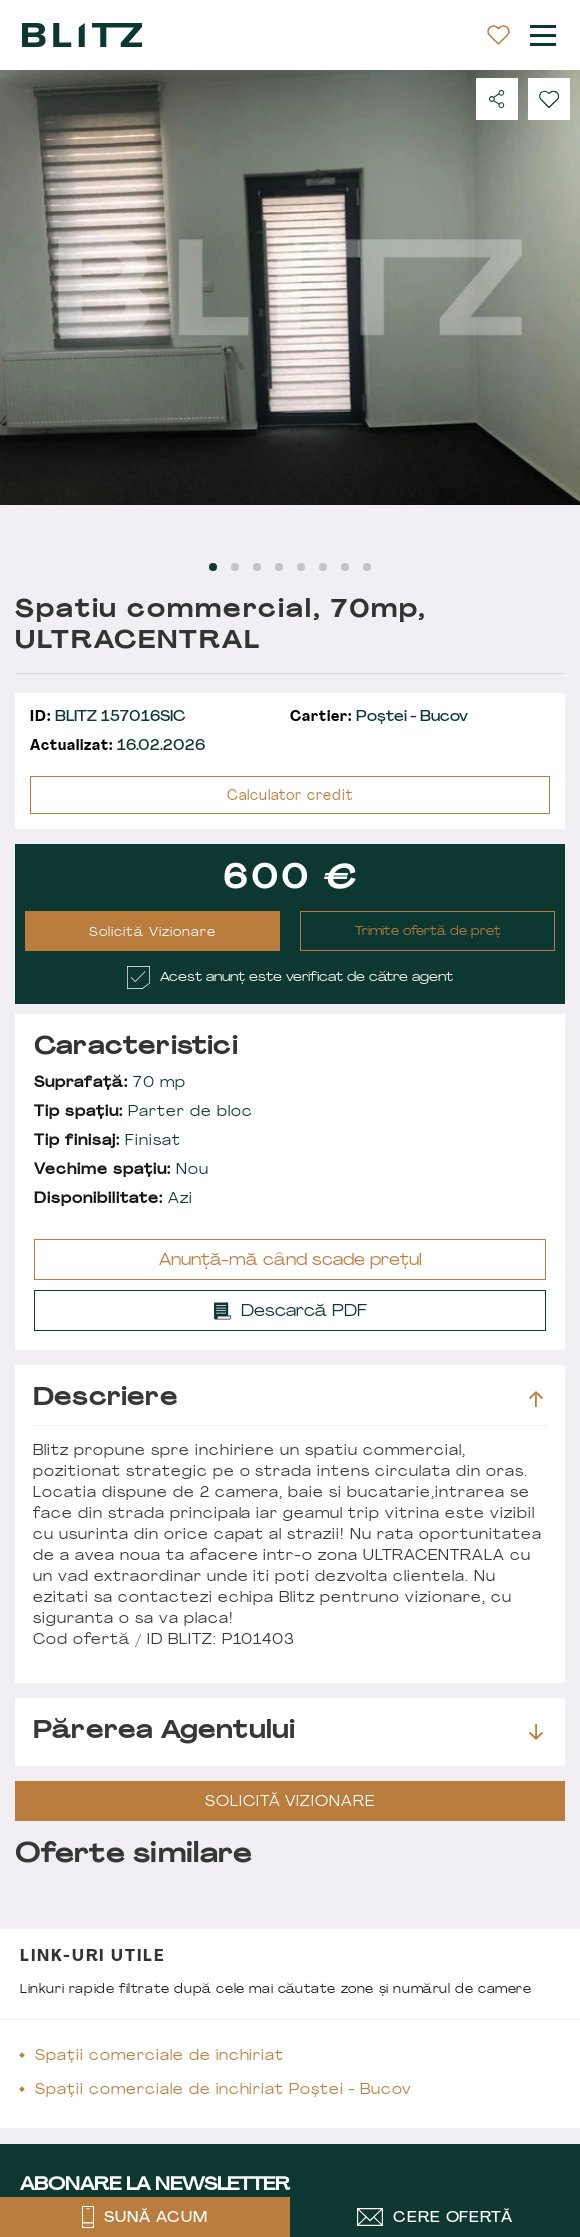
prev (27, 287)
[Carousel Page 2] (235, 567)
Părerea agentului (288, 1732)
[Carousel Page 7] (345, 567)
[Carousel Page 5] (301, 567)
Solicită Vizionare (152, 933)
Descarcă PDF (290, 1305)
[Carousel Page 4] (279, 567)
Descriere (288, 1399)
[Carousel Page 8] (367, 567)
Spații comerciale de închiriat (159, 2056)
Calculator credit (290, 796)
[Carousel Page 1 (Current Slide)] (213, 567)
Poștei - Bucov (379, 717)
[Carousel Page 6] (323, 567)
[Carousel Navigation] (290, 287)
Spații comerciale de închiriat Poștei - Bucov (223, 2090)
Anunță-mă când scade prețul (290, 1261)
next (553, 287)
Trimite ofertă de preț (428, 932)
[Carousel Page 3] (257, 567)
